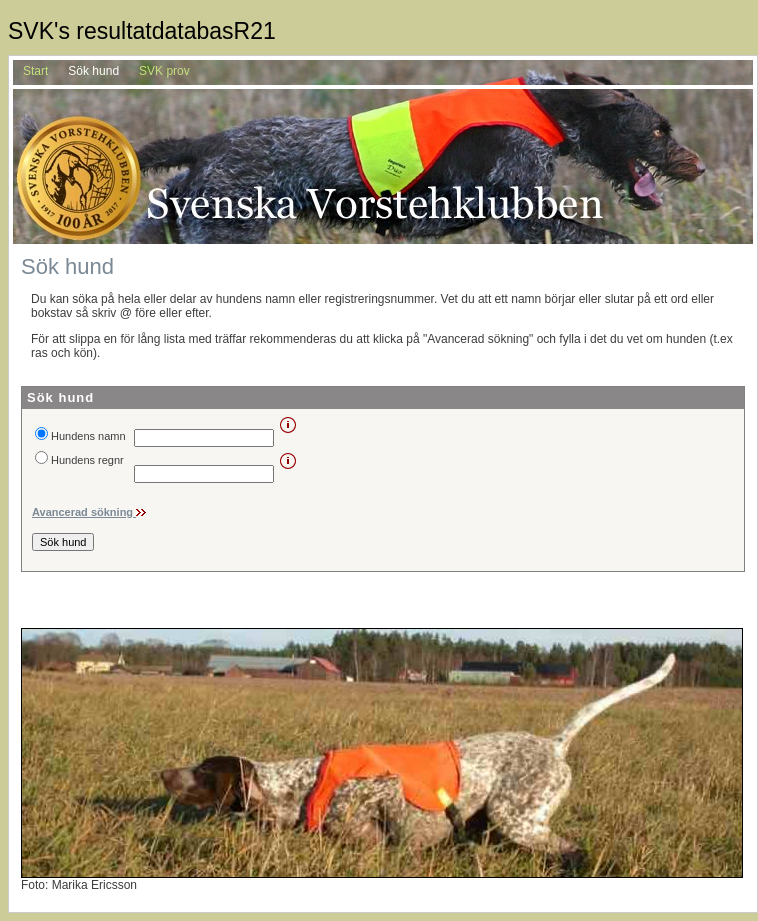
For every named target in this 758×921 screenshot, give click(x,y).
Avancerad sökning (84, 512)
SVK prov (164, 71)
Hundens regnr (87, 460)
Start (35, 71)
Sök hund (93, 71)
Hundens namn (88, 436)
